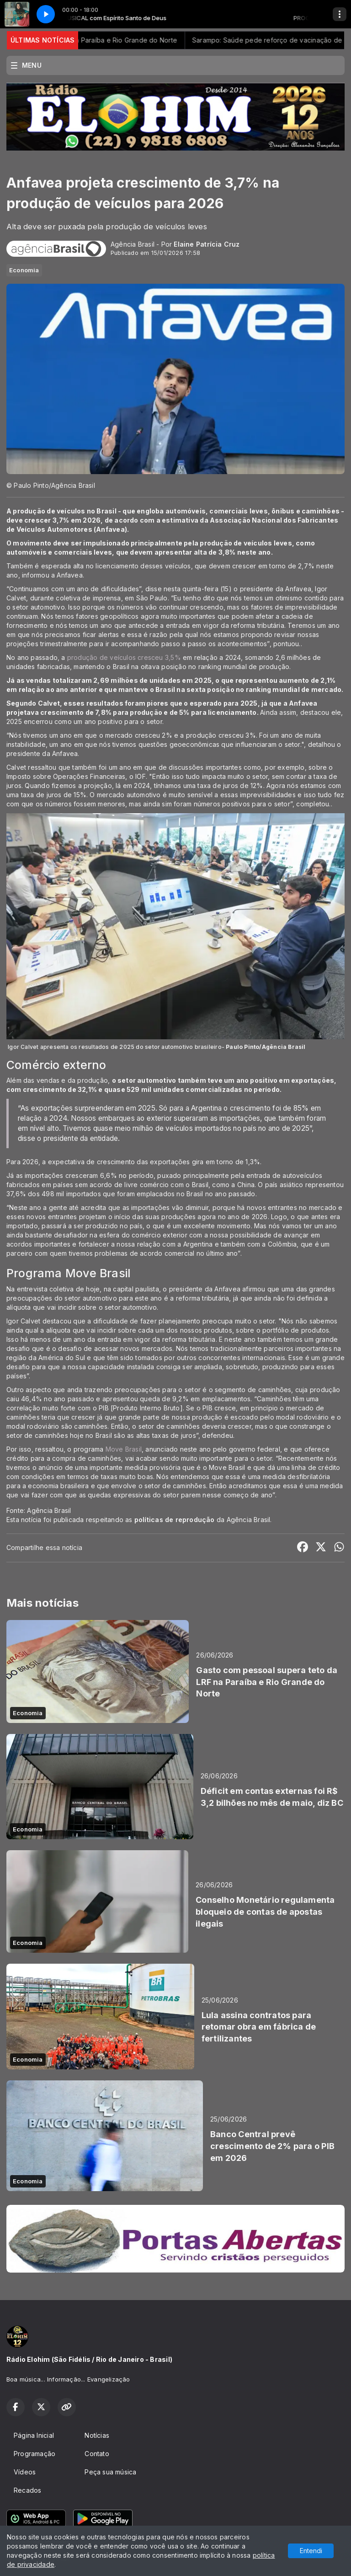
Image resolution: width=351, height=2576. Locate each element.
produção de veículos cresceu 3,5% (124, 657)
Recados (27, 2490)
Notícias (97, 2435)
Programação (34, 2453)
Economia (24, 270)
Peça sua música (110, 2472)
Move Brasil (124, 1449)
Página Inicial (34, 2435)
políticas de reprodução (174, 1519)
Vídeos (25, 2472)
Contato (97, 2453)
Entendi (311, 2550)
